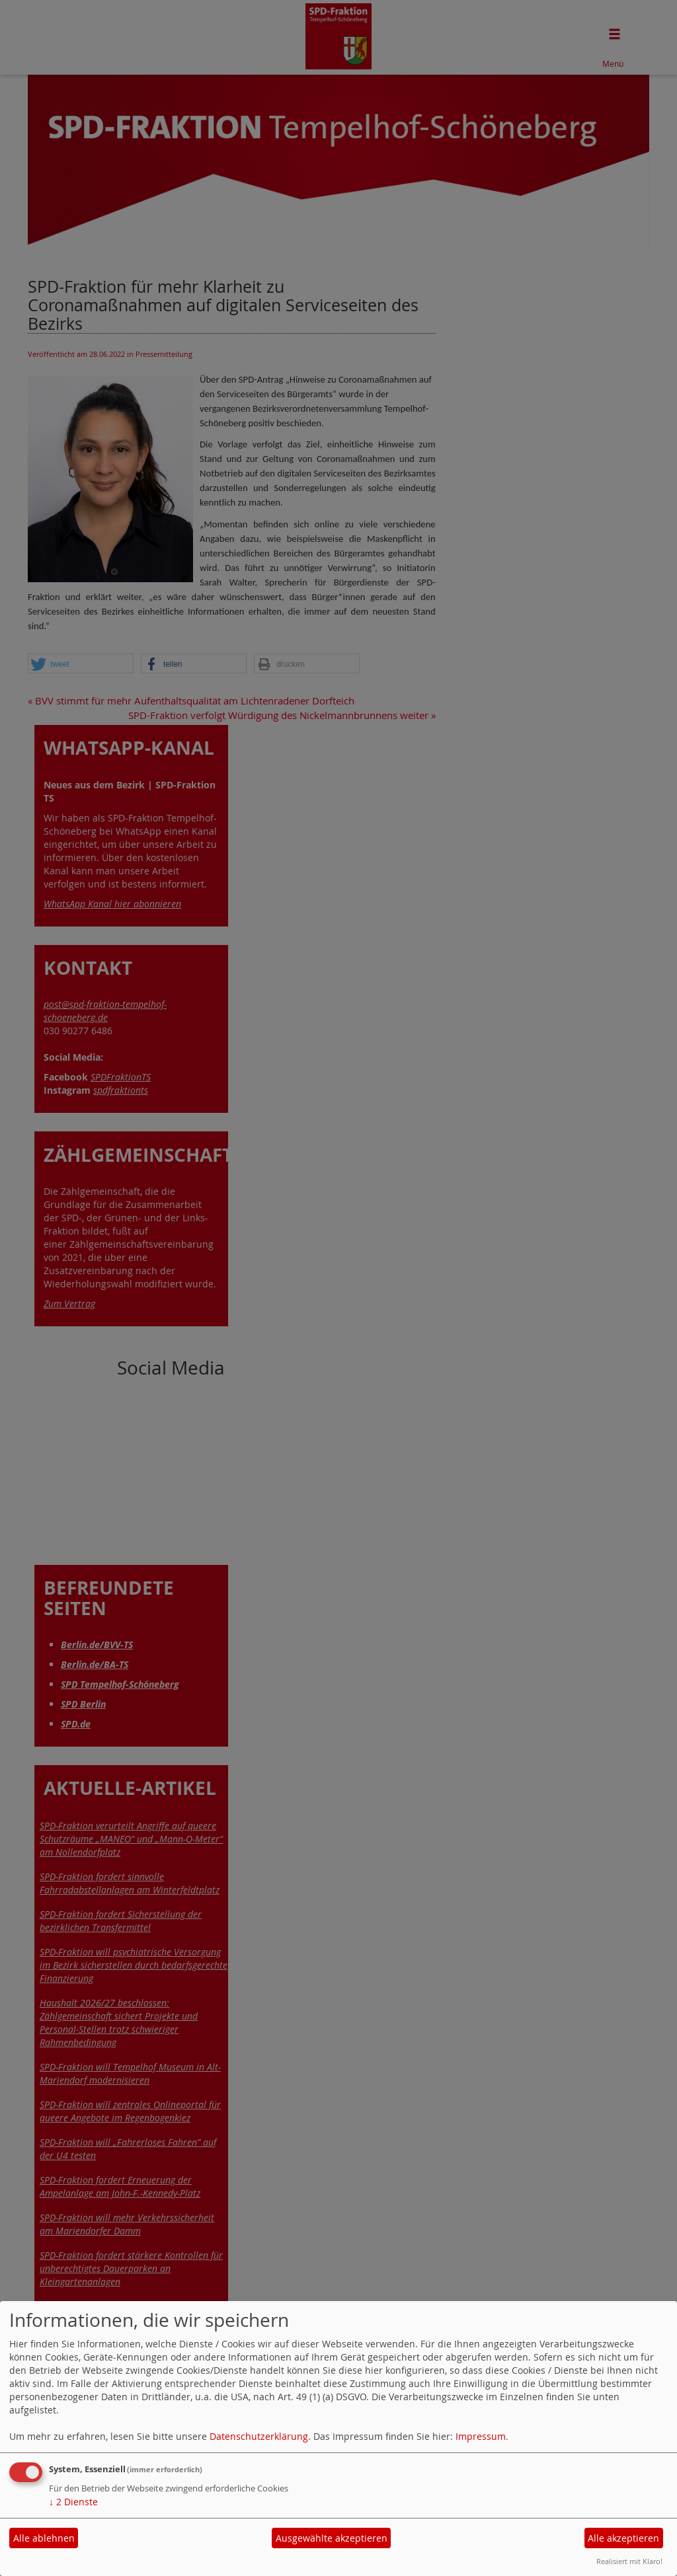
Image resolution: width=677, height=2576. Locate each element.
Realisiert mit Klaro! (629, 2561)
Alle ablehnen (44, 2538)
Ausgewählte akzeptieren (331, 2538)
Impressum (481, 2436)
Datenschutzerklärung (259, 2436)
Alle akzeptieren (623, 2538)
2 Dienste (73, 2501)
